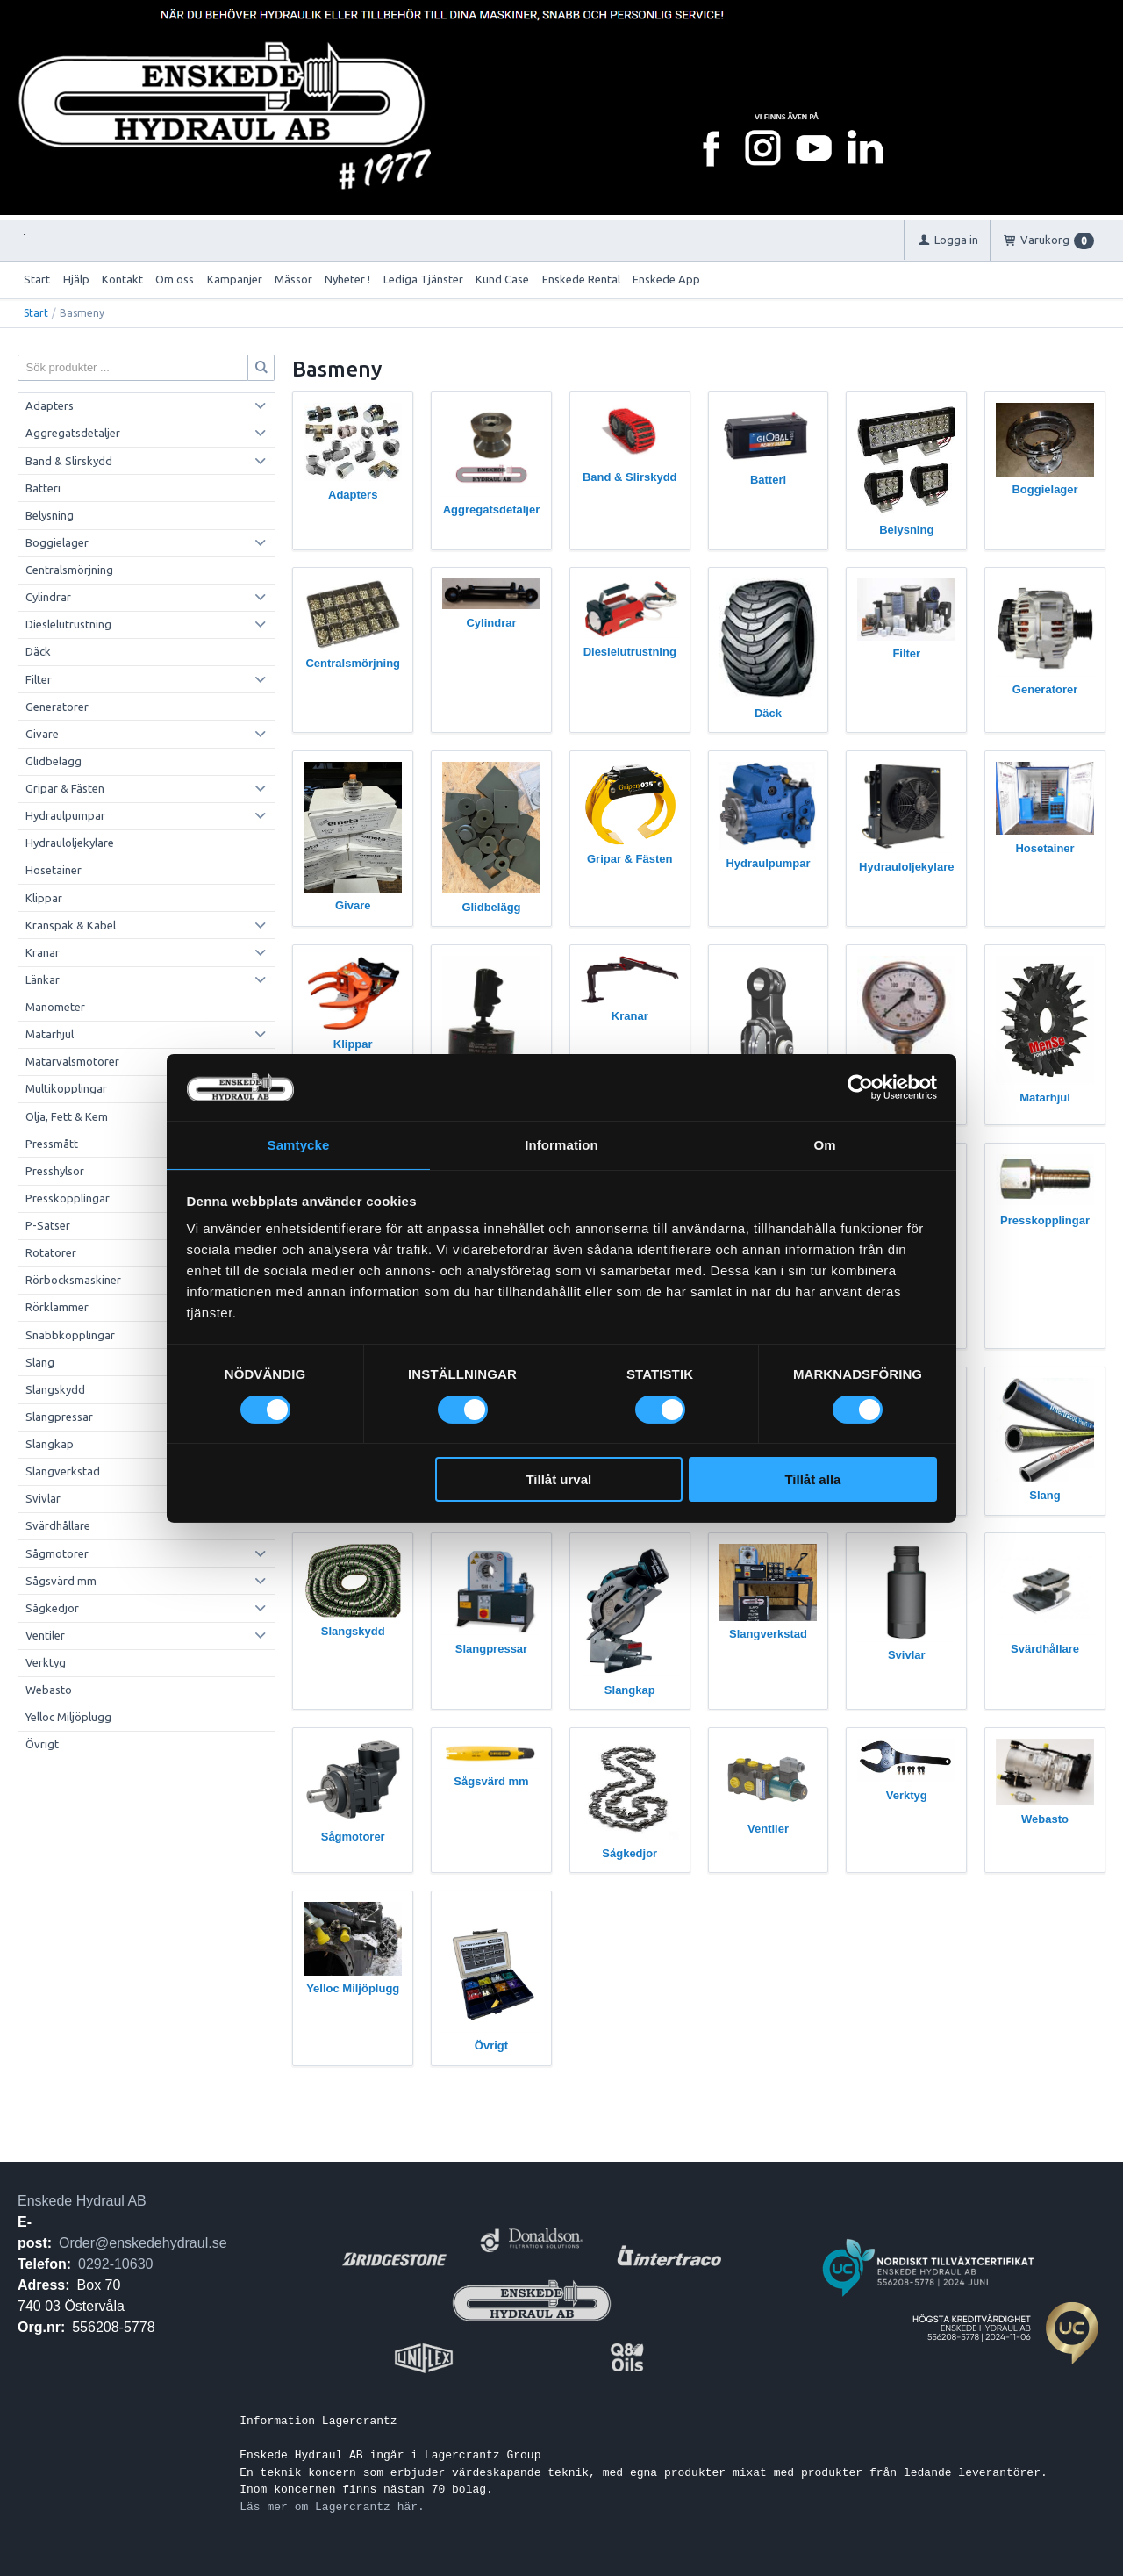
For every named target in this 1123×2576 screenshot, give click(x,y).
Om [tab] (824, 1144)
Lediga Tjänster (423, 279)
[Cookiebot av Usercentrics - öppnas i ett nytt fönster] (860, 1086)
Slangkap (49, 1444)
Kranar (42, 952)
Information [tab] (561, 1144)
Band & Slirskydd (68, 461)
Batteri (43, 488)
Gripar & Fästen (64, 788)
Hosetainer (53, 870)
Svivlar (43, 1498)
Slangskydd (55, 1389)
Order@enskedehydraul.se (142, 2242)
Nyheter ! (347, 279)
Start (37, 279)
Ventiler (45, 1635)
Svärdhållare (57, 1525)
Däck (38, 651)
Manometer (55, 1007)
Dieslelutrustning (68, 624)
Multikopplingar (66, 1088)
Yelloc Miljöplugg (68, 1717)
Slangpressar (59, 1416)
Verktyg (45, 1662)
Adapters (49, 405)
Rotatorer (50, 1252)
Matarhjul (49, 1034)
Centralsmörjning (69, 569)
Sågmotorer (57, 1553)
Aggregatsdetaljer (72, 433)
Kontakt (122, 279)
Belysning (49, 515)
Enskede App (666, 279)
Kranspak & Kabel (70, 925)
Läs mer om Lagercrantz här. (332, 2507)
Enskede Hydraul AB (82, 2200)
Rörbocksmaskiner (73, 1280)
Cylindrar (48, 597)
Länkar (42, 979)
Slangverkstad (62, 1471)
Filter (38, 679)
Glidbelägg (53, 761)
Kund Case (502, 279)
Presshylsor (54, 1171)
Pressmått (51, 1143)
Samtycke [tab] (299, 1144)
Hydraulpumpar (65, 815)
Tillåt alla (812, 1480)
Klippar (43, 898)
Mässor (293, 279)
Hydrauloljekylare (69, 842)
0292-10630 (115, 2264)
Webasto (48, 1689)
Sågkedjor (52, 1608)
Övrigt (42, 1744)
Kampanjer (234, 279)
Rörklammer (57, 1307)
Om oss (174, 279)
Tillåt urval (558, 1480)
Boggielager (57, 542)
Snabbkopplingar (70, 1335)
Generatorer (57, 706)
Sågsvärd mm (61, 1581)
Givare (42, 734)
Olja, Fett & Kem (66, 1116)
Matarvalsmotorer (72, 1061)
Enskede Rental (581, 279)
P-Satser (47, 1225)
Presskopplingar (67, 1198)
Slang (39, 1362)
